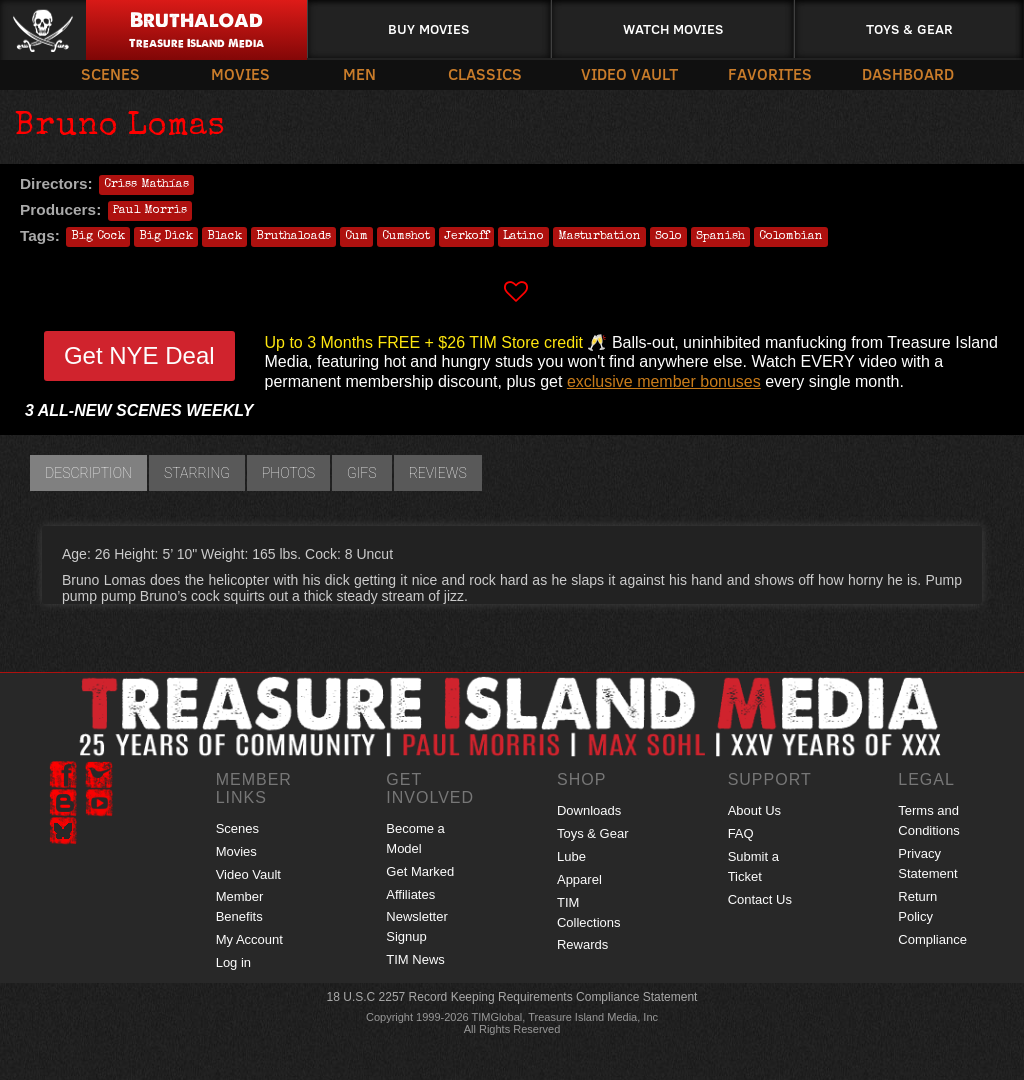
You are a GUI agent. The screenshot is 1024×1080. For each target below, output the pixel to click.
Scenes (110, 73)
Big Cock (98, 237)
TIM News (415, 959)
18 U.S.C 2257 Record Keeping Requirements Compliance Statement (512, 997)
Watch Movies (673, 28)
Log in (233, 962)
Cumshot (406, 237)
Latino (523, 237)
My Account (249, 939)
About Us (754, 810)
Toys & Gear (909, 28)
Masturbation (599, 237)
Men (359, 73)
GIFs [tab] (362, 473)
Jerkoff (466, 237)
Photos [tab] (288, 473)
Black (224, 237)
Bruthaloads (293, 237)
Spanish (720, 237)
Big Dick (166, 237)
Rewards (582, 944)
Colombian (791, 237)
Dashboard (908, 73)
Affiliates (410, 894)
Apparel (579, 879)
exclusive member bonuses (664, 381)
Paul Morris (150, 211)
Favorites (770, 73)
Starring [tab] (197, 473)
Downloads (589, 810)
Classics (485, 73)
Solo (668, 237)
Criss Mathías (146, 185)
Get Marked (420, 871)
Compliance (932, 939)
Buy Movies (428, 28)
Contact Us (760, 899)
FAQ (741, 833)
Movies (240, 73)
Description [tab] (88, 473)
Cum (356, 237)
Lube (571, 856)
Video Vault (629, 73)
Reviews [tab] (438, 473)
